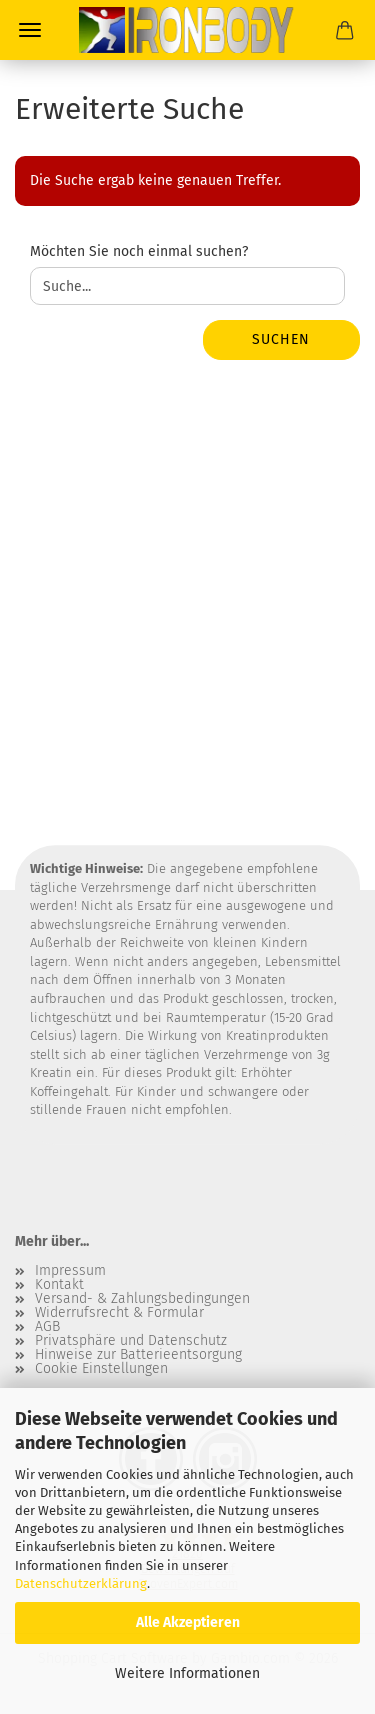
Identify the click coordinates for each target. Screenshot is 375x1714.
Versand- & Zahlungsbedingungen (142, 1299)
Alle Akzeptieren (188, 1622)
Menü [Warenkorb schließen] (30, 30)
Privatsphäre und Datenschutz (131, 1341)
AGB (47, 1327)
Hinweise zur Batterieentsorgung (138, 1355)
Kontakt (59, 1285)
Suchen (281, 339)
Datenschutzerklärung (81, 1583)
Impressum (70, 1271)
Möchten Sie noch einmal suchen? (139, 251)
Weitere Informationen (187, 1673)
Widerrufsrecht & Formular (119, 1313)
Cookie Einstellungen (101, 1369)
